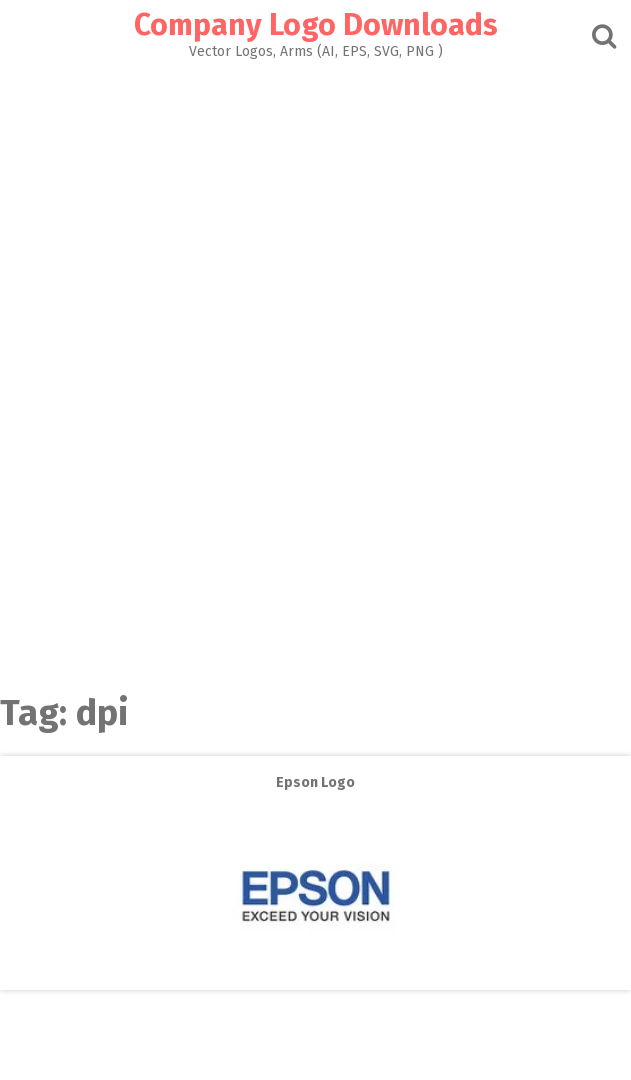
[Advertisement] (315, 209)
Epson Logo (315, 782)
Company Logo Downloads (316, 25)
